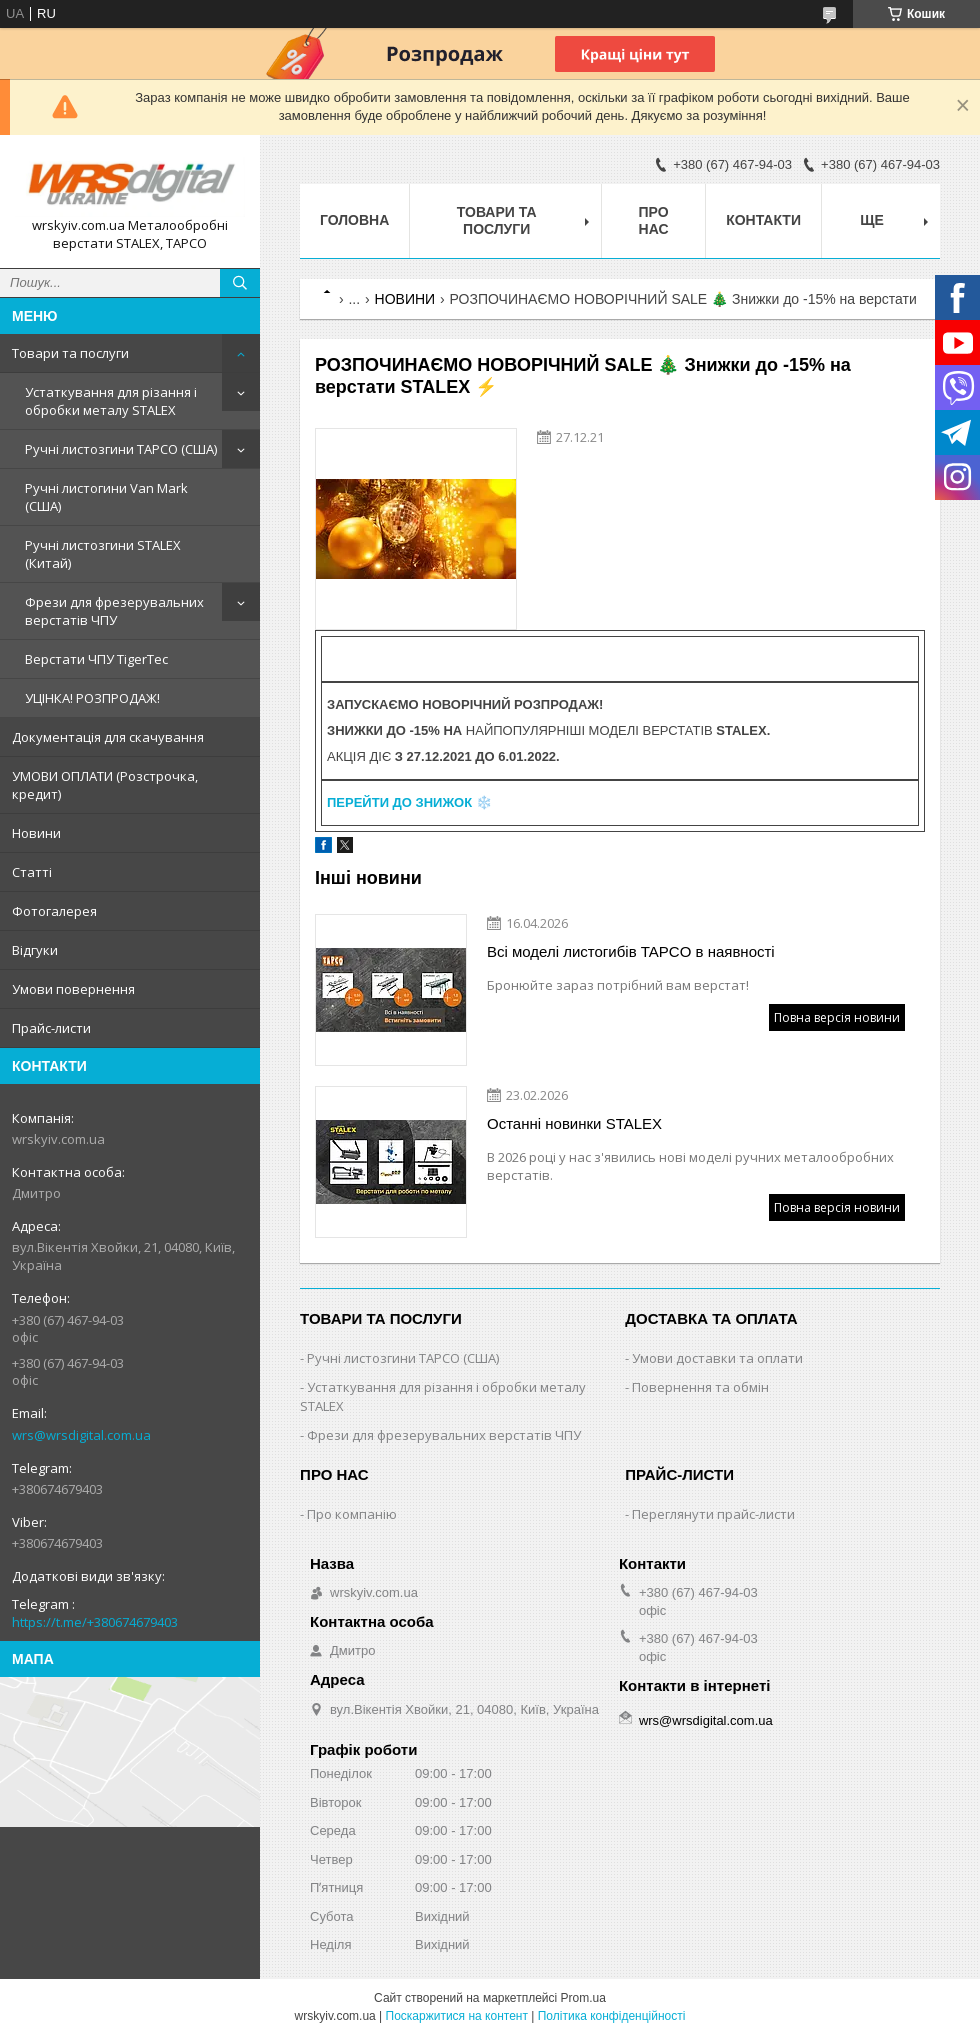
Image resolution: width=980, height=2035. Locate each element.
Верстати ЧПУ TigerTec (96, 659)
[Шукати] (240, 283)
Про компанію (352, 1514)
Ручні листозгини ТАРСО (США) (121, 449)
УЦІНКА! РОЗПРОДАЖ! (92, 698)
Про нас (654, 220)
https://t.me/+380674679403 (95, 1622)
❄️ (409, 802)
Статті (32, 872)
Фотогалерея (54, 911)
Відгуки (35, 950)
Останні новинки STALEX (574, 1123)
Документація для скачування (108, 737)
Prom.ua (583, 1998)
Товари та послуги (70, 353)
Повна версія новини (837, 1017)
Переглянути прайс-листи (713, 1514)
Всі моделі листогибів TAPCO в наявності (631, 951)
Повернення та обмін (700, 1387)
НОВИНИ (405, 299)
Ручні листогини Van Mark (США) (106, 497)
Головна (354, 220)
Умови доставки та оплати (717, 1358)
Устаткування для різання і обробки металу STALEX (111, 401)
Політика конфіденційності (612, 2016)
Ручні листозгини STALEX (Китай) (103, 554)
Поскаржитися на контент (457, 2016)
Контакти (763, 220)
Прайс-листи (51, 1028)
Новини (36, 833)
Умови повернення (73, 989)
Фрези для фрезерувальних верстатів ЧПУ (114, 611)
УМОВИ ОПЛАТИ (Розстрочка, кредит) (105, 785)
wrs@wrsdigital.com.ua (81, 1435)
